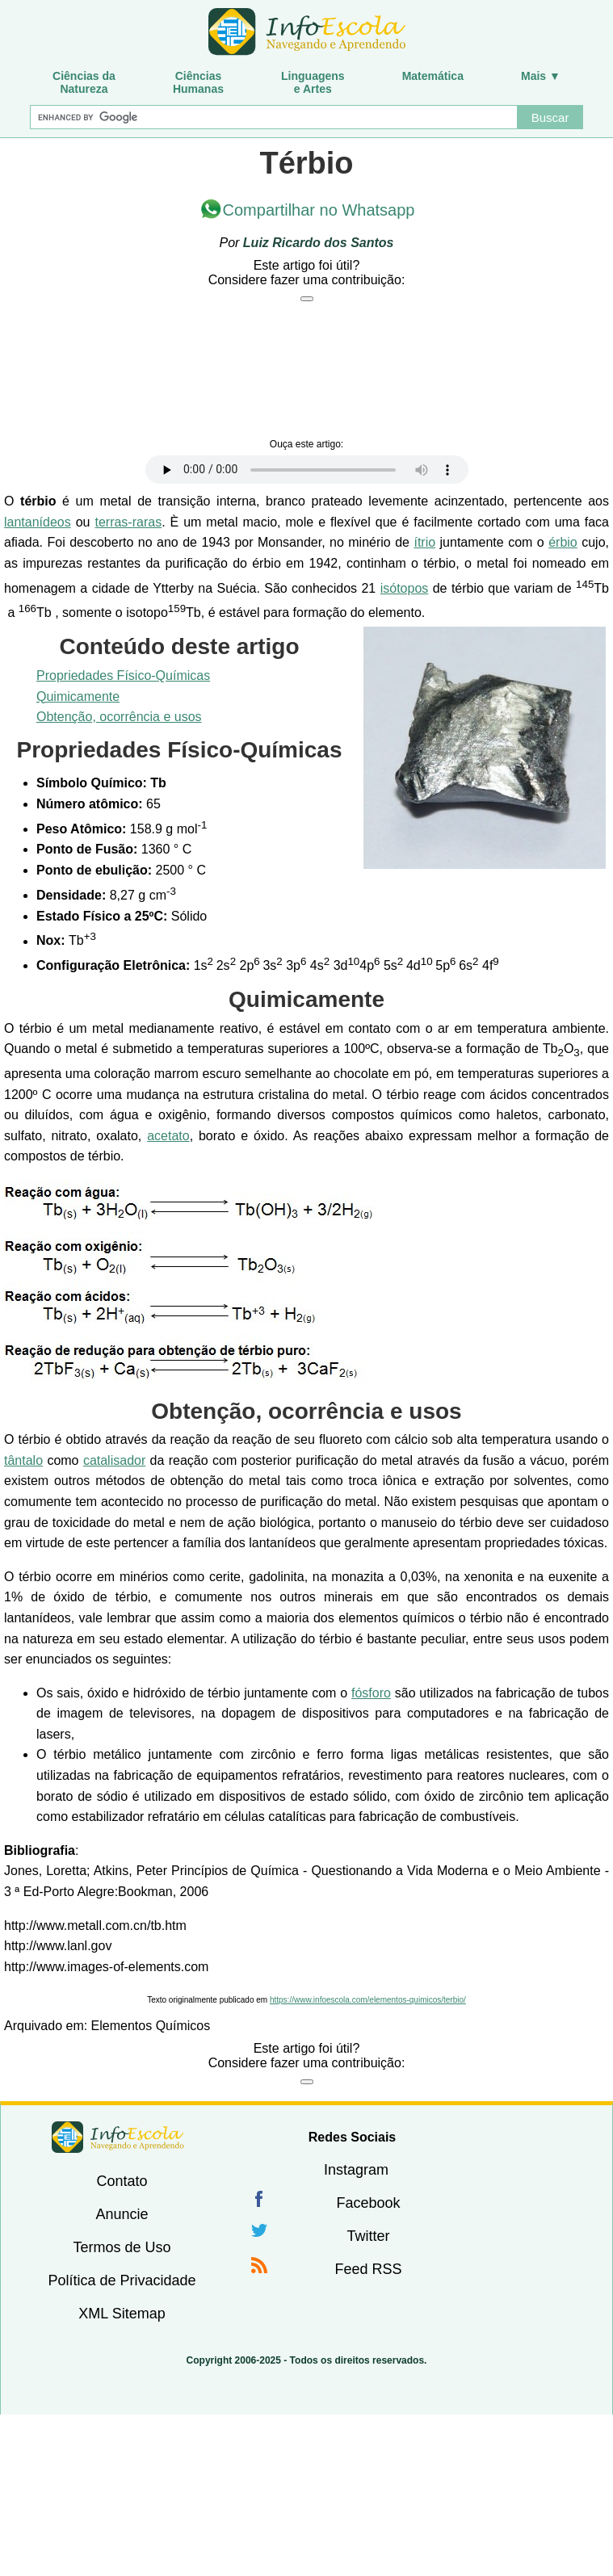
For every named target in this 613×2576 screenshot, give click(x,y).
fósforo (371, 1693)
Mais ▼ (541, 75)
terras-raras (128, 522)
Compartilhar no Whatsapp (319, 210)
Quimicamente (78, 696)
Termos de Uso (121, 2247)
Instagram (356, 2170)
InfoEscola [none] (118, 2137)
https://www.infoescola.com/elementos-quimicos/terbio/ (368, 1999)
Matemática (433, 75)
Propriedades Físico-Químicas (123, 675)
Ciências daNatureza (83, 82)
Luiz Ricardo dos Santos (318, 243)
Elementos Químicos (151, 2026)
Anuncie (121, 2214)
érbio (562, 542)
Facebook (368, 2203)
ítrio (424, 542)
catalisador (114, 1460)
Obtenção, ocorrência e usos (119, 717)
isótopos (404, 588)
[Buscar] (273, 117)
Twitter (367, 2236)
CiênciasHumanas (198, 82)
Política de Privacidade (121, 2280)
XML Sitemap (121, 2313)
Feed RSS (367, 2269)
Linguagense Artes (313, 82)
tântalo (23, 1460)
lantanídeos (37, 522)
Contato (121, 2181)
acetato (168, 1136)
